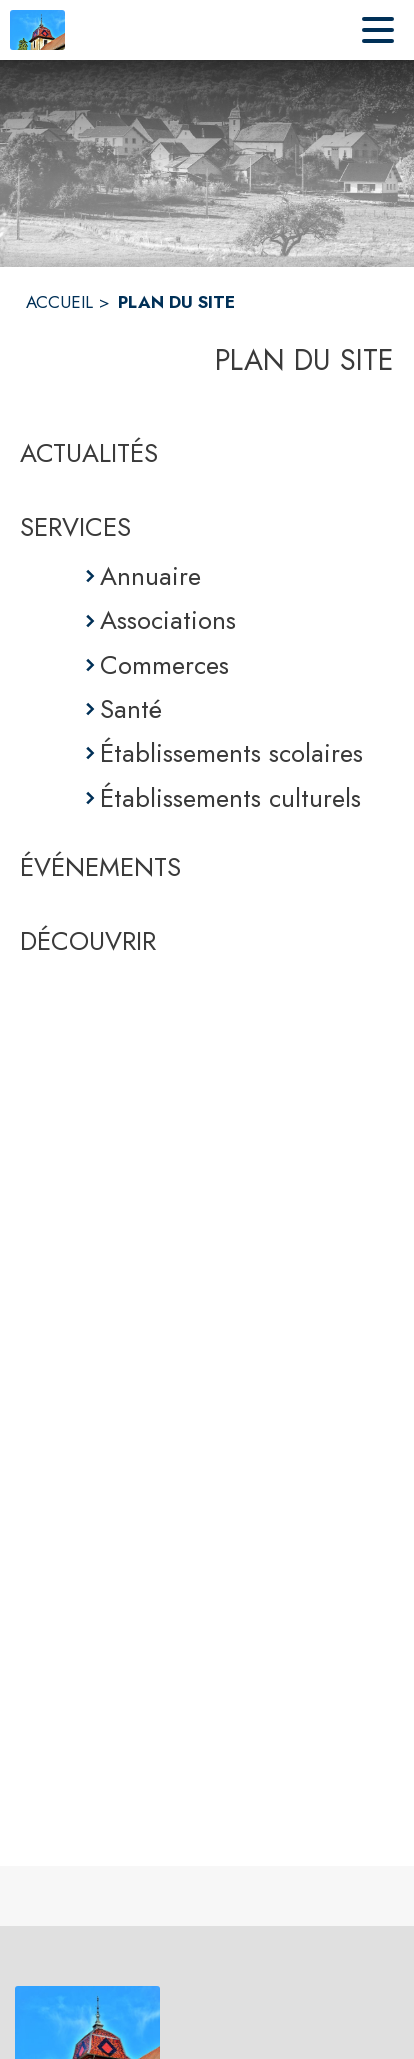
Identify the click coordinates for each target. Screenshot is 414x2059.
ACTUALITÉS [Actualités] (89, 453)
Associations (168, 620)
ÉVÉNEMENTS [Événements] (100, 867)
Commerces (164, 665)
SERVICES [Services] (75, 527)
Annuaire (150, 576)
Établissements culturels (230, 798)
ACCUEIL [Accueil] (59, 302)
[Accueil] (37, 30)
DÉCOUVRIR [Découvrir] (88, 941)
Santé (131, 709)
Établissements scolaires (231, 753)
